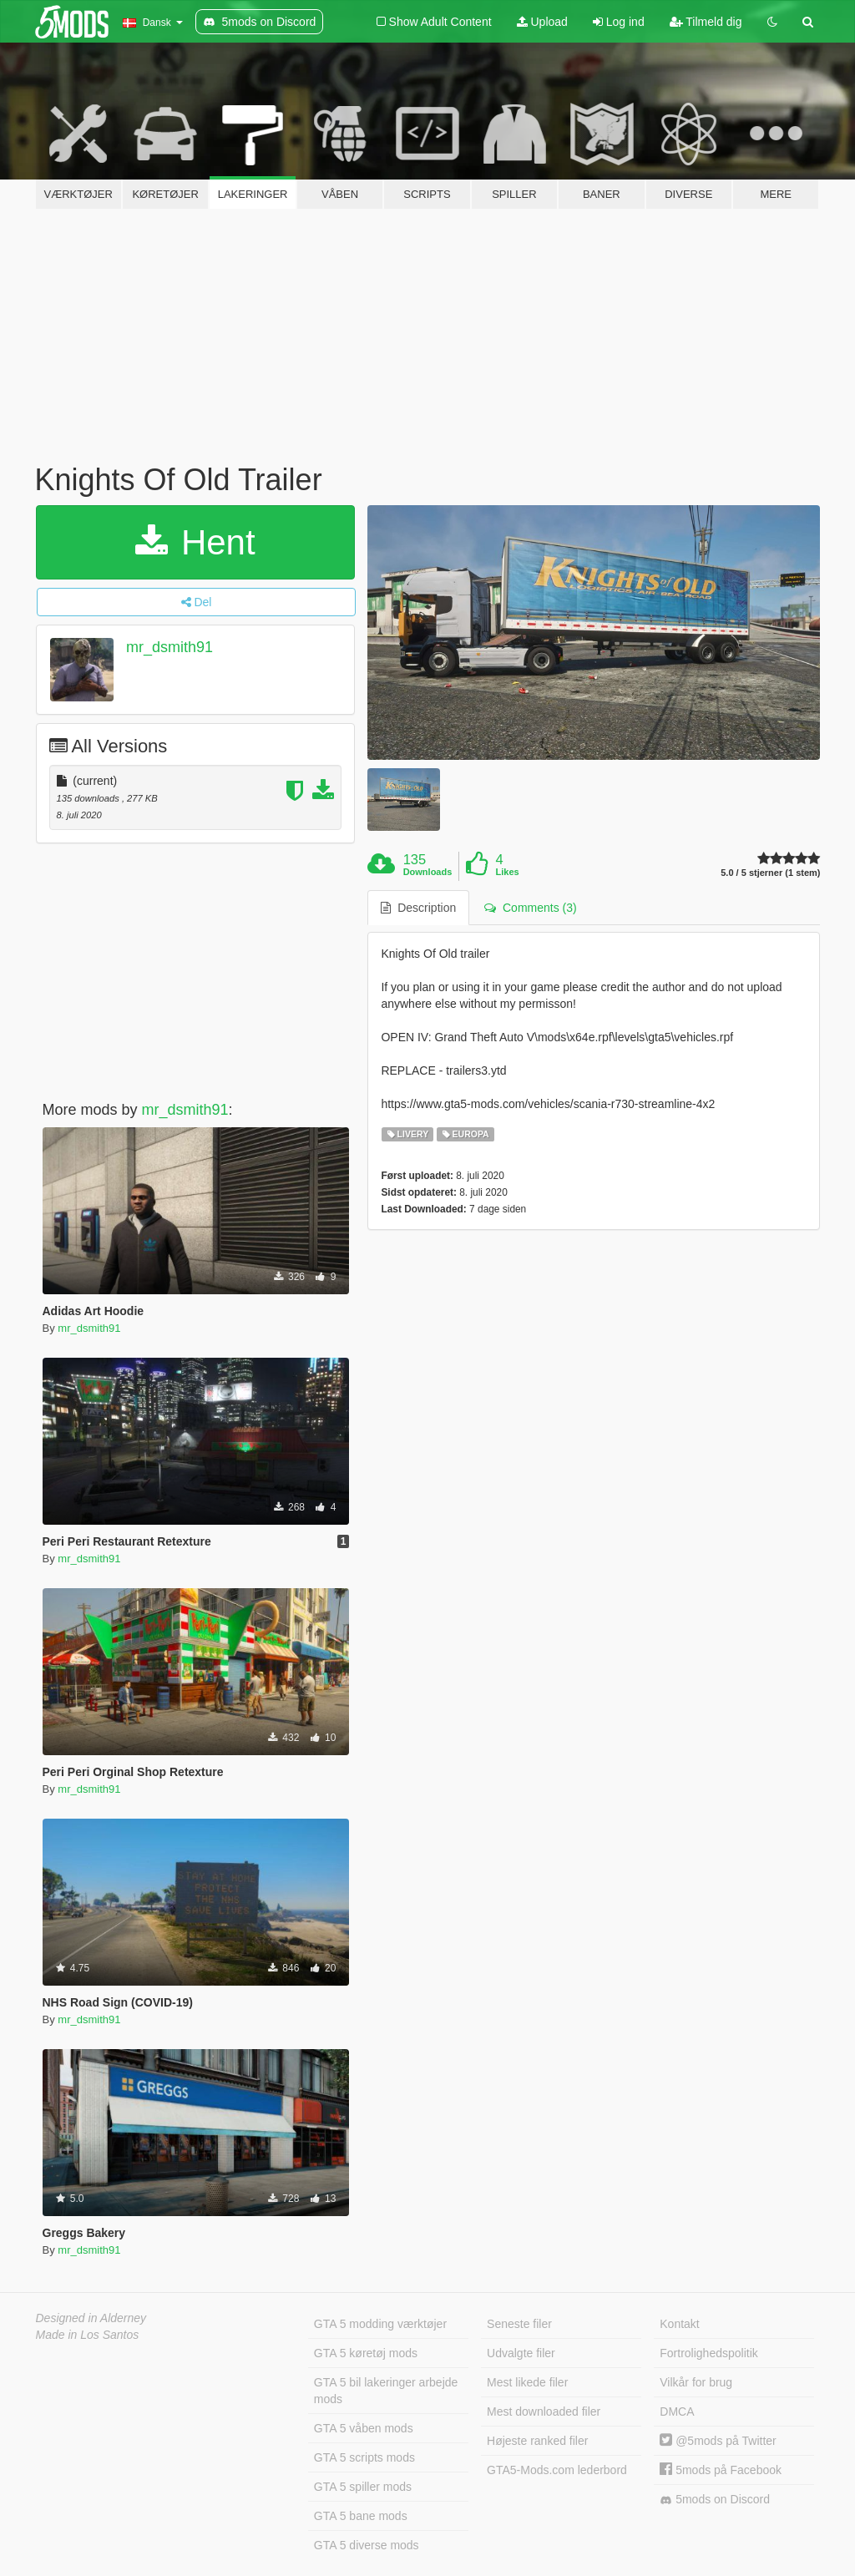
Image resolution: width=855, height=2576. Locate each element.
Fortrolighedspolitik (709, 2353)
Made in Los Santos (87, 2334)
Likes (507, 872)
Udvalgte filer (521, 2353)
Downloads (428, 872)
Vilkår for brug (696, 2382)
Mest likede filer (527, 2382)
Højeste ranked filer (537, 2440)
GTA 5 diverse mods (366, 2545)
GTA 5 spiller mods (363, 2486)
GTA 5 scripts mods (364, 2457)
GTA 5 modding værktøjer (380, 2324)
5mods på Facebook (721, 2469)
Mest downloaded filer (543, 2411)
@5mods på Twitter (718, 2440)
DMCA (677, 2411)
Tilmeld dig (706, 21)
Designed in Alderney (91, 2318)
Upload (542, 21)
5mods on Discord (715, 2499)
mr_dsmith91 (169, 647)
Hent (195, 542)
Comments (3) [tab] (530, 907)
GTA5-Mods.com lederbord (557, 2470)
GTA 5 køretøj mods (365, 2353)
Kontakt (679, 2324)
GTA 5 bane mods (360, 2516)
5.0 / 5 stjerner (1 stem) (770, 873)
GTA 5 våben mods (363, 2428)
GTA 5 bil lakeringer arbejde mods (386, 2391)
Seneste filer (519, 2324)
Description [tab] (418, 907)
